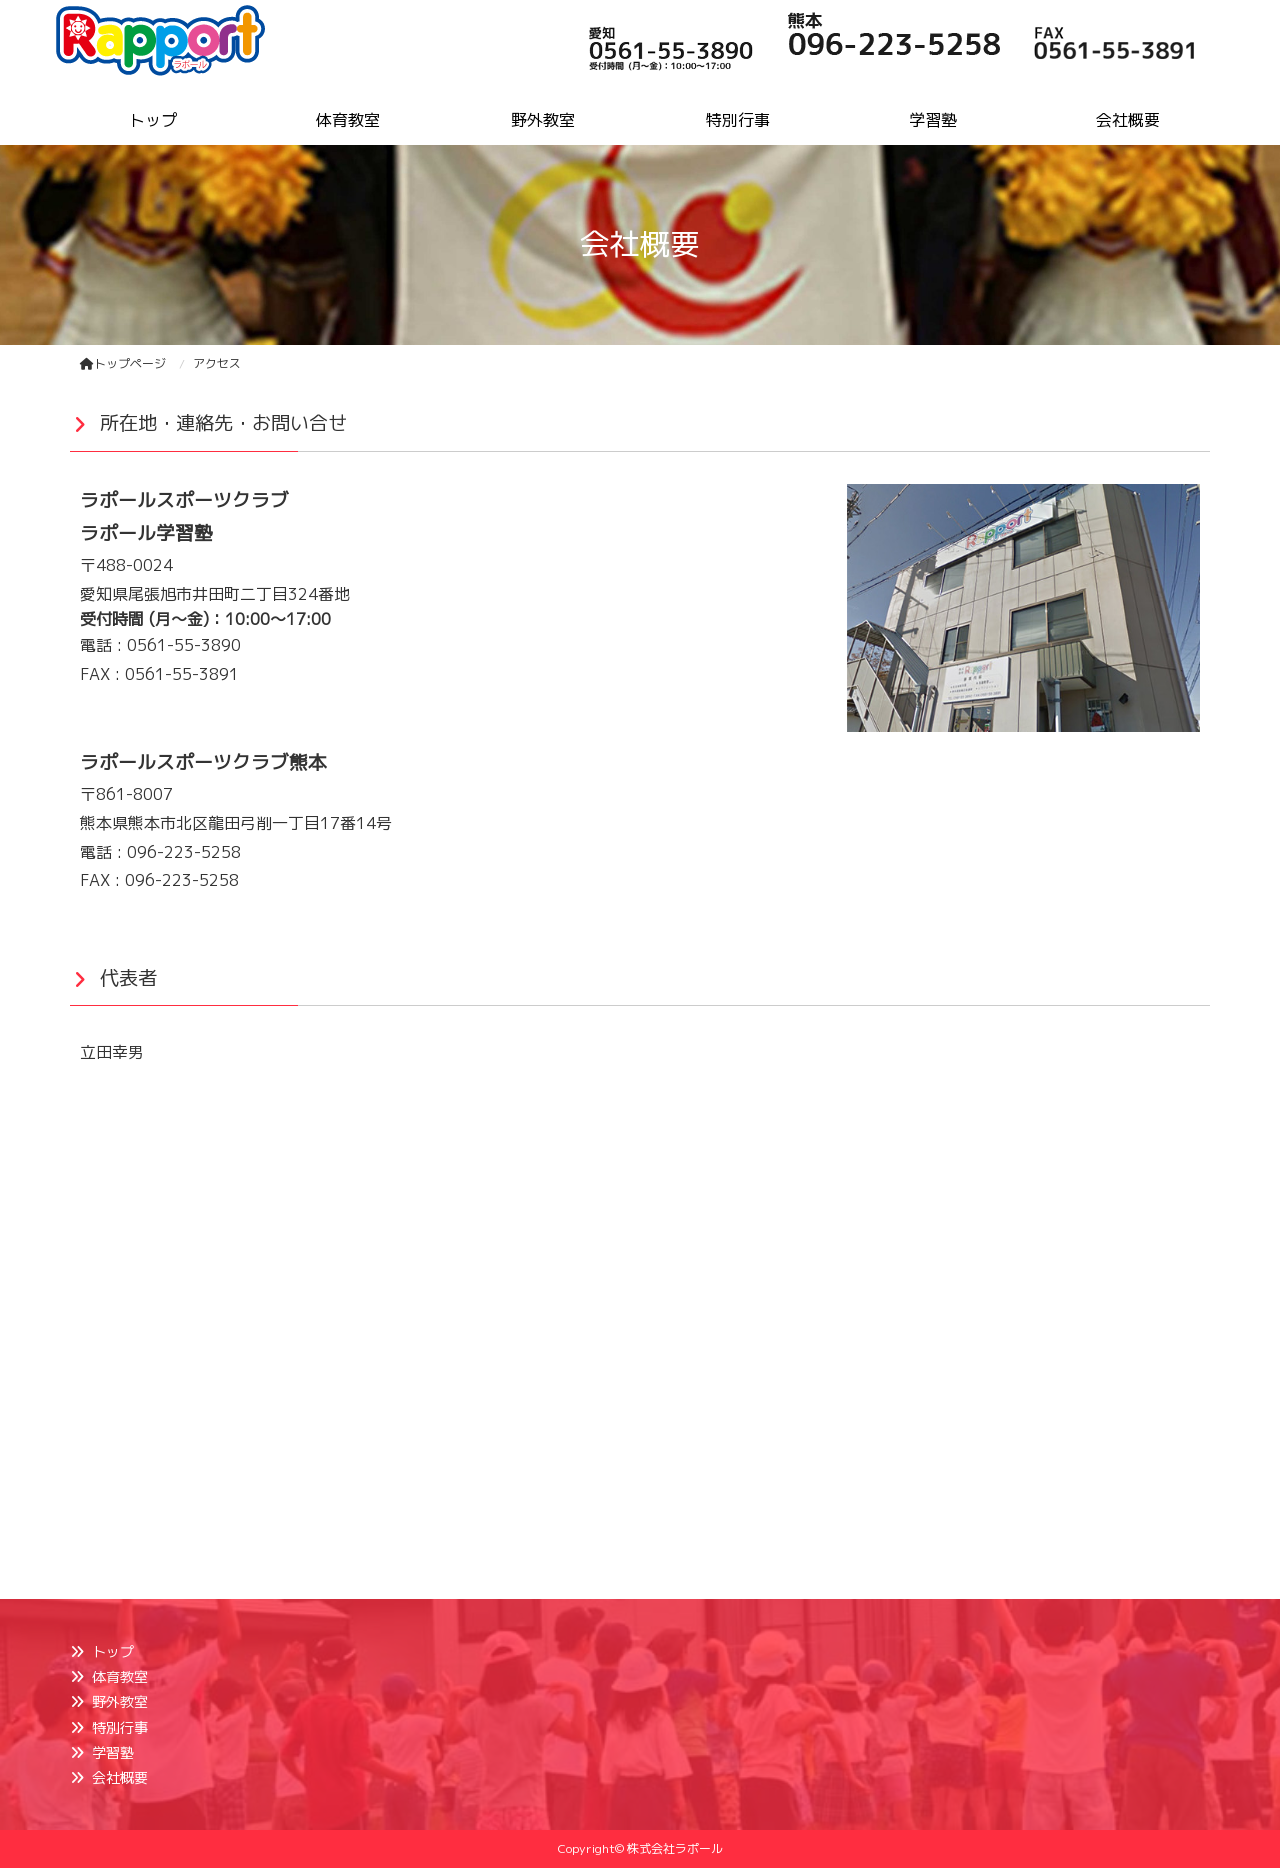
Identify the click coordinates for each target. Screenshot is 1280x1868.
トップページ (123, 363)
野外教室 (120, 1701)
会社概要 (120, 1777)
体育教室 (120, 1676)
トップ (113, 1651)
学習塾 (113, 1752)
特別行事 (120, 1727)
